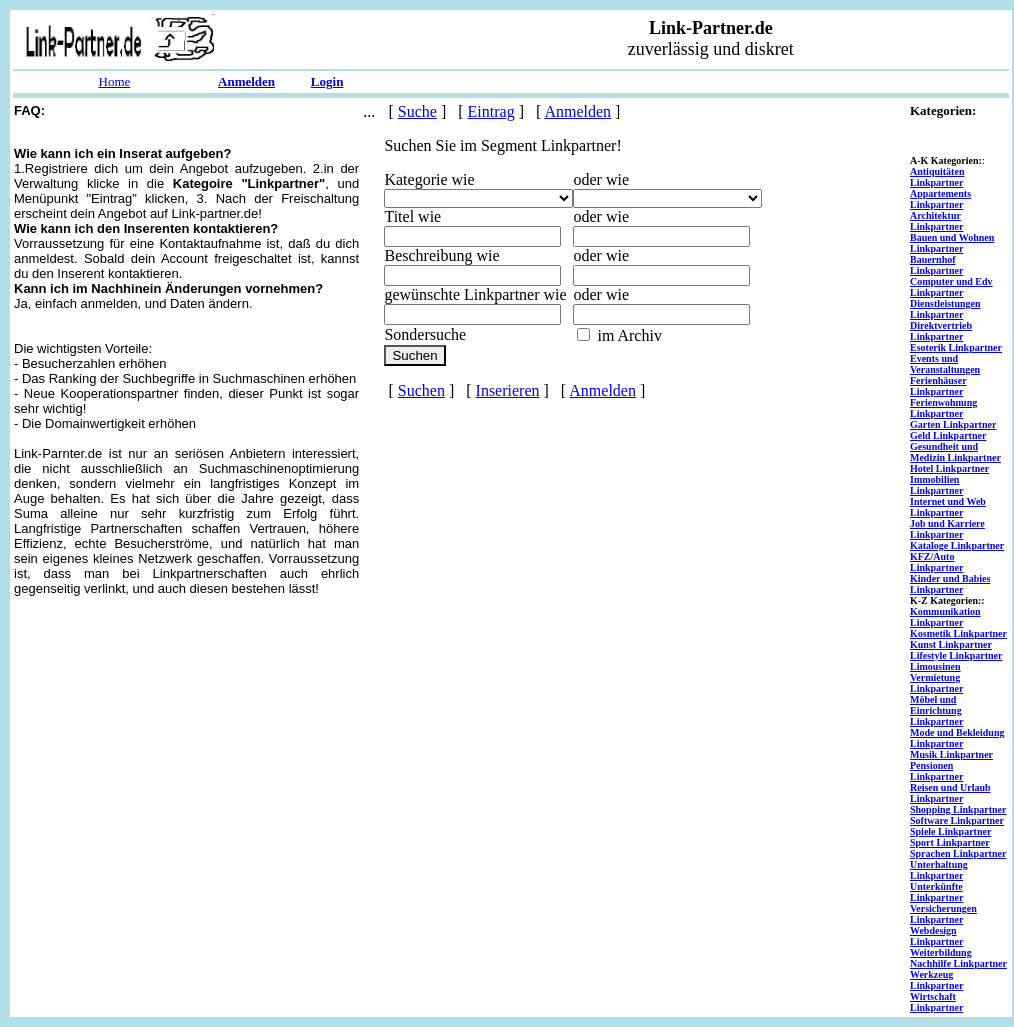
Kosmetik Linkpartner (958, 633)
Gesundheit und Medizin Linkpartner (955, 452)
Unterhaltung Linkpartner (939, 870)
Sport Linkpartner (950, 842)
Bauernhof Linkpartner (936, 265)
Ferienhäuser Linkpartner (938, 386)
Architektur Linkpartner (936, 221)
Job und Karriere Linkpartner (947, 529)
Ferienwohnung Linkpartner (943, 408)
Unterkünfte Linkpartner (936, 892)
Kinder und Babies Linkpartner (950, 584)
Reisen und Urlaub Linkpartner (950, 793)
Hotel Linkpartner (949, 468)
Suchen (421, 390)
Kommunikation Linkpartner (945, 617)
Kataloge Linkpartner (957, 545)
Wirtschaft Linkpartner (936, 1002)
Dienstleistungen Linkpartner (945, 309)
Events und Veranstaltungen (945, 364)
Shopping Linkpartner (958, 809)
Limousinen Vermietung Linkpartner (936, 677)
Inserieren (508, 390)
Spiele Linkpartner (950, 831)
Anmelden (246, 81)
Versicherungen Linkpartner (943, 914)
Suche (417, 111)
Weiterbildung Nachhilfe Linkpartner (958, 958)
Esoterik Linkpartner (956, 347)
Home (115, 81)
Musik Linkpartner (951, 754)
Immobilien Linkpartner (936, 485)
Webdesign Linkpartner (936, 936)
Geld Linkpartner (948, 435)
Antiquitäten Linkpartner (937, 177)
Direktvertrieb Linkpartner (941, 331)
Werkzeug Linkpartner (936, 980)
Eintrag (491, 111)
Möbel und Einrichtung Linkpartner (936, 710)
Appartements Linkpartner (940, 199)
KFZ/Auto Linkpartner (936, 562)
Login (327, 81)
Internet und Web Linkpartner (948, 507)
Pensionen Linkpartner (936, 771)
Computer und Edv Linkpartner (951, 287)
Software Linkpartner (957, 820)
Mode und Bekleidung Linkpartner (957, 738)
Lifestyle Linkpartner (956, 655)
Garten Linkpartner (953, 424)
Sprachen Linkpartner (958, 853)
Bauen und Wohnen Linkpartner (952, 243)
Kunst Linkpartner (951, 644)
